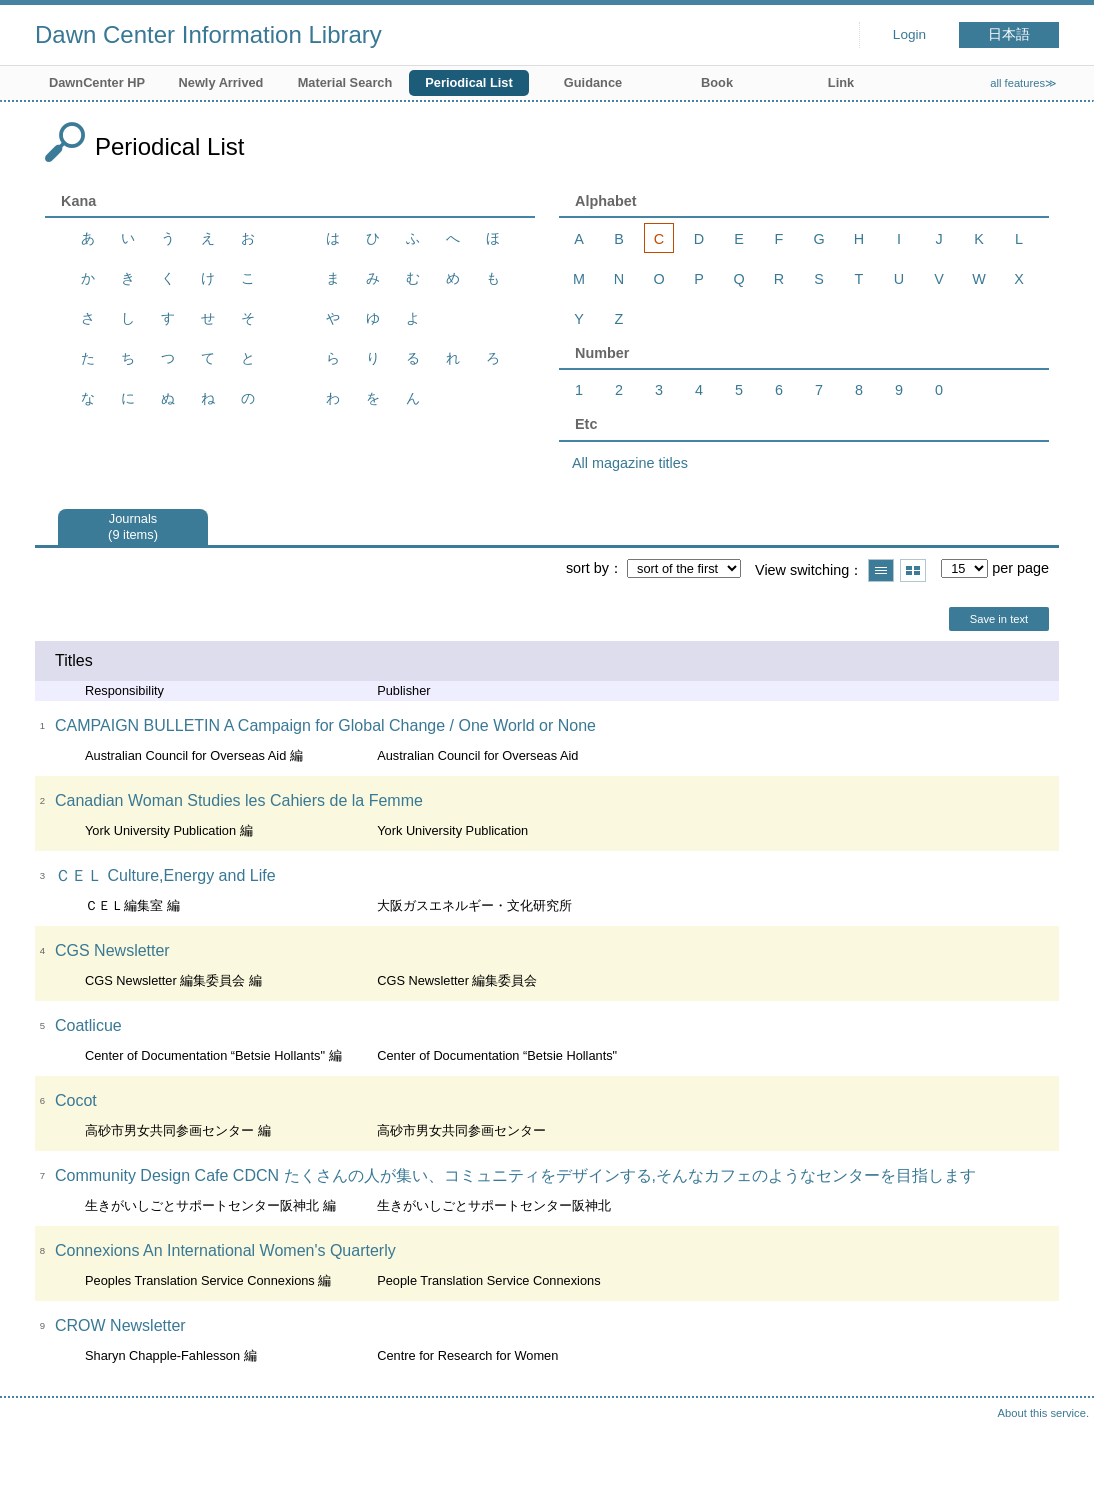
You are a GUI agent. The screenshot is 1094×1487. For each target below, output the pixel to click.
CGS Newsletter (112, 950)
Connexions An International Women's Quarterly (225, 1250)
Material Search (345, 82)
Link (841, 82)
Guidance (593, 82)
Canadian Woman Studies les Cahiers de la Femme (239, 800)
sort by (587, 568)
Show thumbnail (913, 570)
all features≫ (1023, 83)
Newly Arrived (221, 82)
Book (717, 82)
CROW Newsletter (120, 1325)
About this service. (1043, 1413)
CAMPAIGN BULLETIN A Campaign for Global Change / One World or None (325, 725)
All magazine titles (630, 463)
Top (1059, 1452)
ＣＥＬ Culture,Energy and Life (165, 875)
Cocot (76, 1100)
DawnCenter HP (97, 82)
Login (909, 34)
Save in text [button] (999, 619)
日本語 (1009, 34)
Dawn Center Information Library (208, 34)
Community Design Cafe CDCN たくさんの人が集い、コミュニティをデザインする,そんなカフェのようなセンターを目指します (515, 1175)
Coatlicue (88, 1025)
